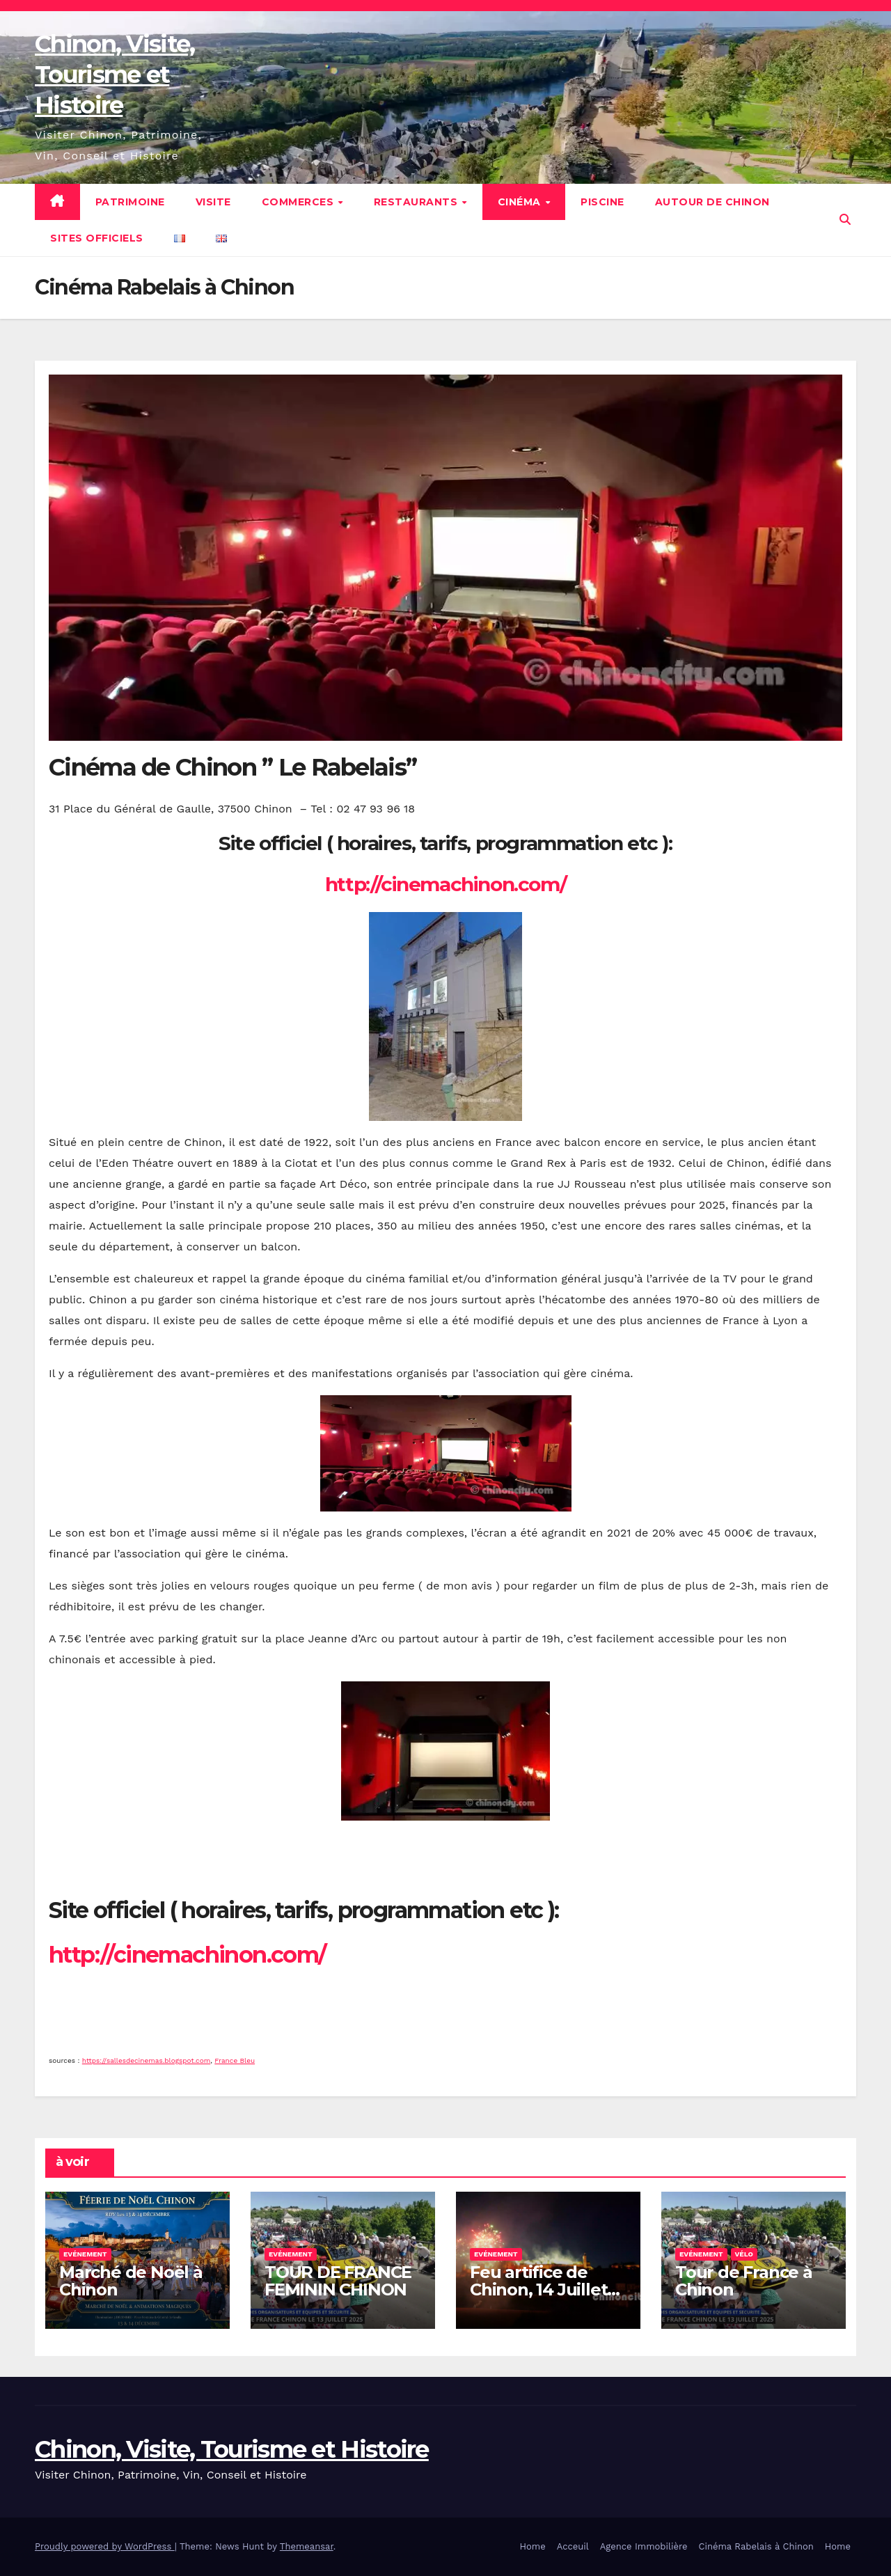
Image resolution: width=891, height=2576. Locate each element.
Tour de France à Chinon (743, 2281)
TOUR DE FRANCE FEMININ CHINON (338, 2281)
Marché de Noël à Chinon (131, 2281)
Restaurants (417, 202)
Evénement (85, 2254)
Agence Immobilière (644, 2546)
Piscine (602, 202)
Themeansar (306, 2546)
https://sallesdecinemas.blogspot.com (146, 2060)
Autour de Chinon (712, 202)
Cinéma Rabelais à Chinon (756, 2546)
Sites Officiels (96, 238)
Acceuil (573, 2546)
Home (533, 2546)
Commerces (299, 202)
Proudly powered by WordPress (105, 2546)
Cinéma (521, 202)
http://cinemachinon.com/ (445, 884)
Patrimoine (130, 202)
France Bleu (234, 2060)
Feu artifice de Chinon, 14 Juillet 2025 (538, 2289)
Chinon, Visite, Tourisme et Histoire (115, 74)
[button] (845, 219)
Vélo (744, 2254)
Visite (213, 202)
